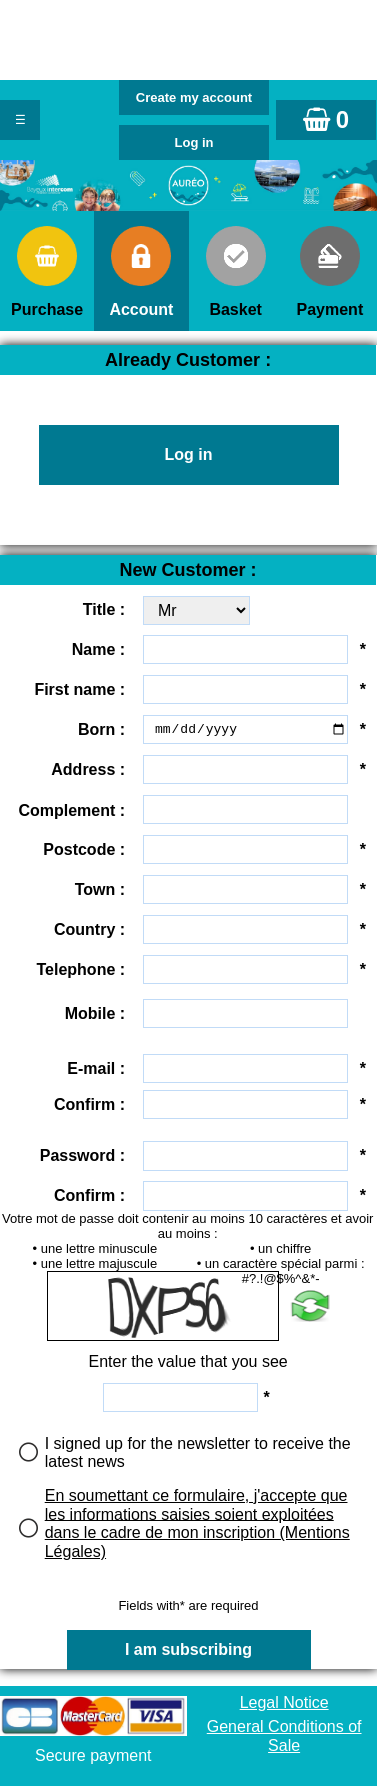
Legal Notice (284, 1702)
